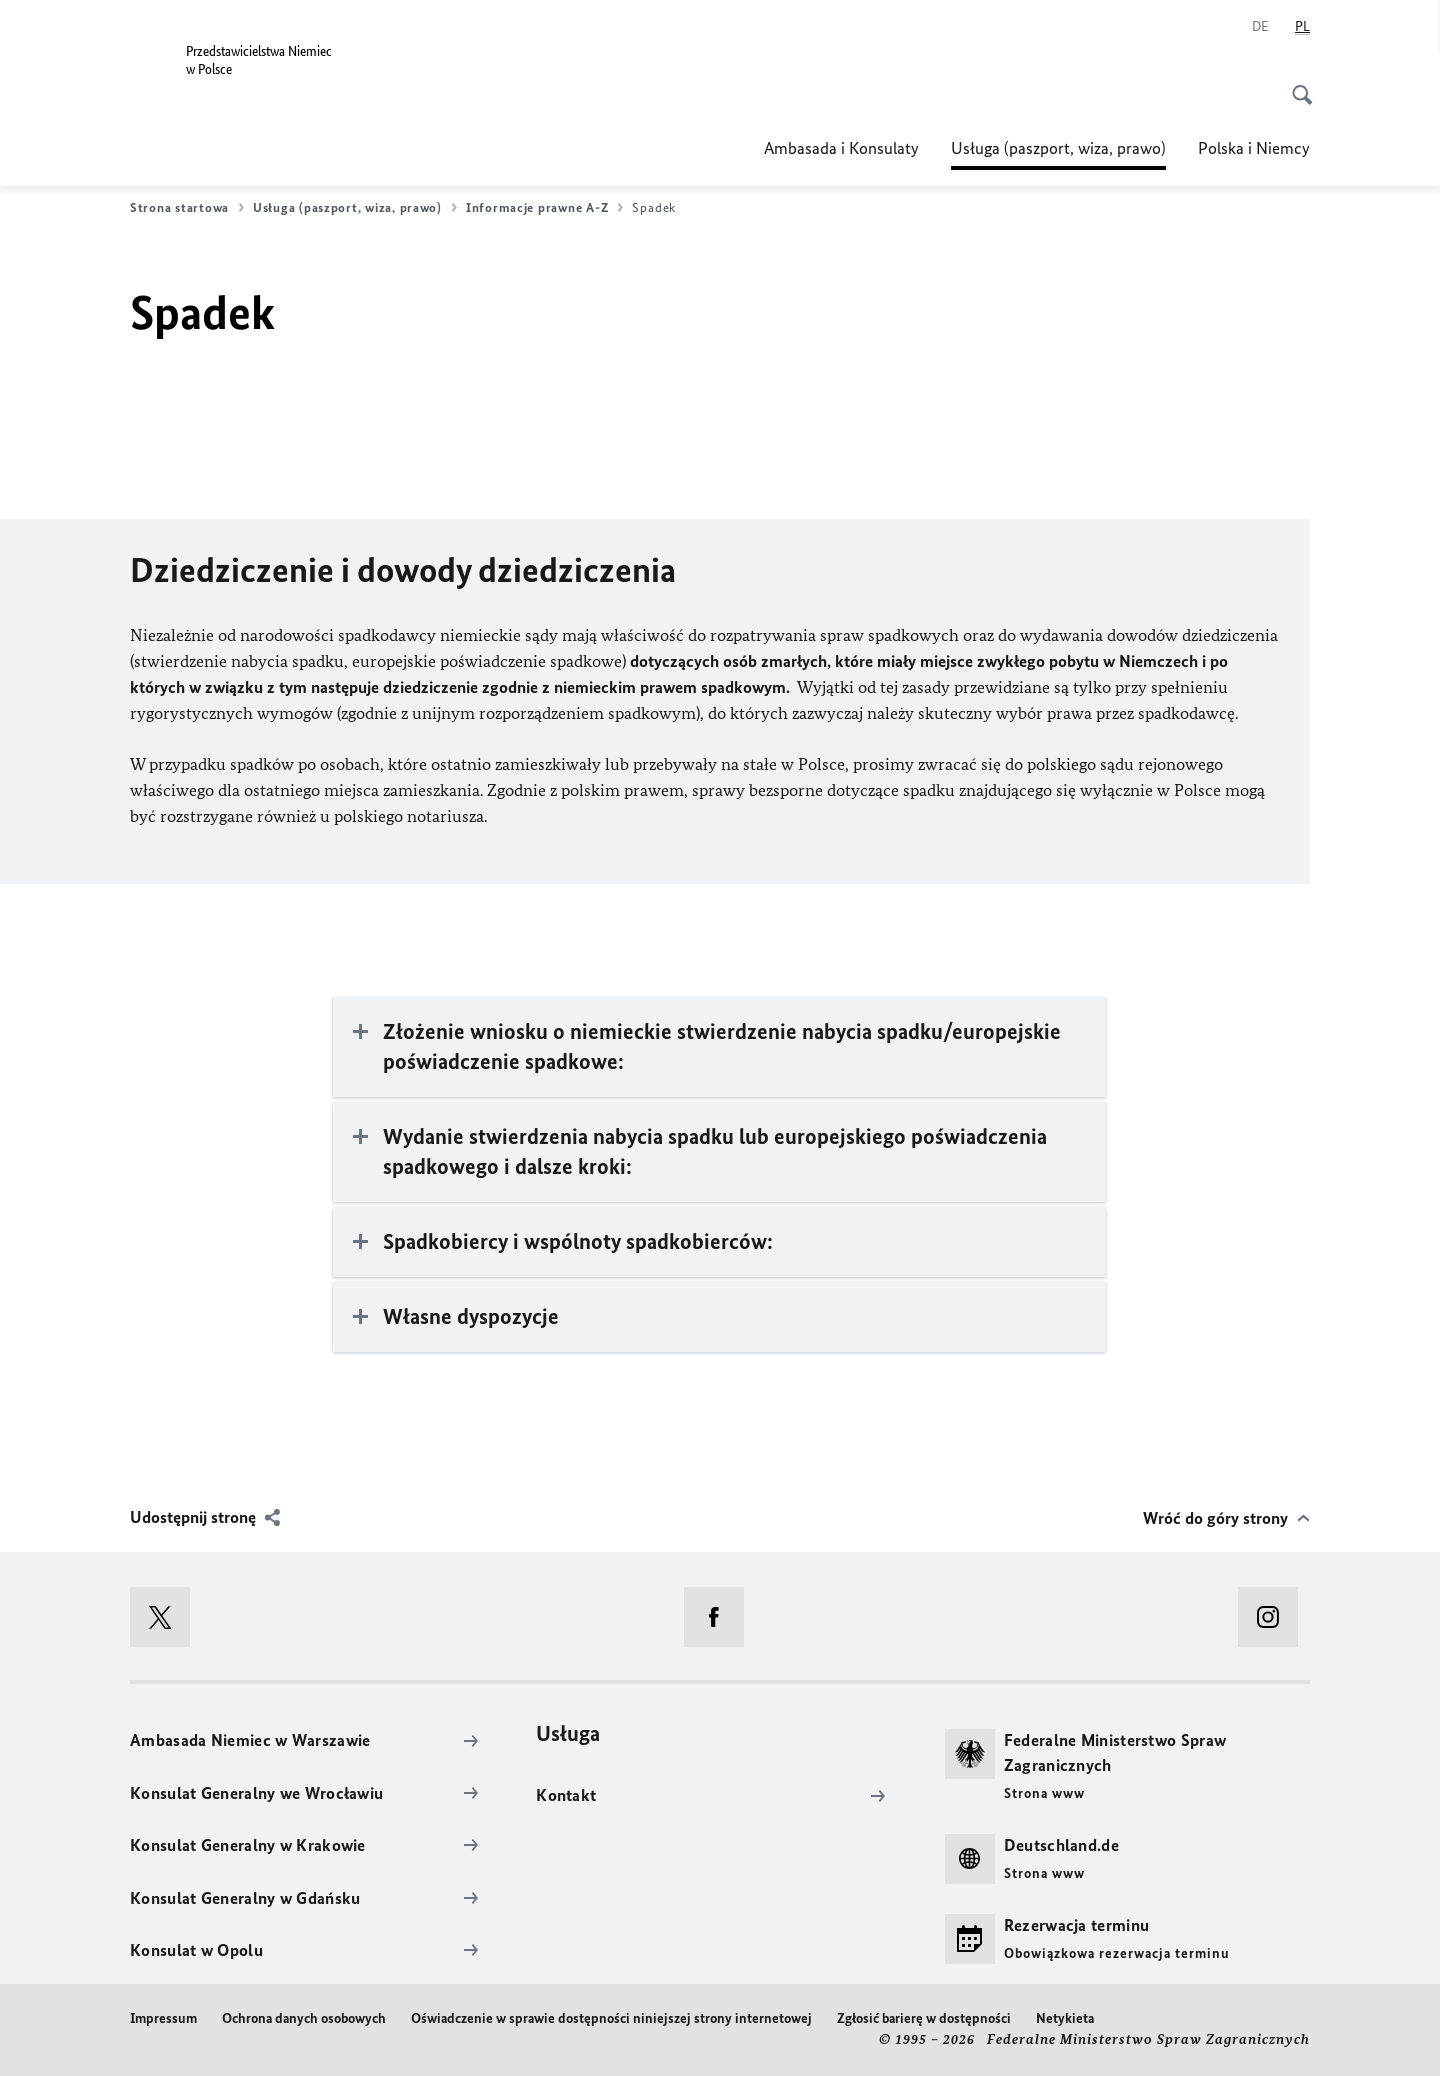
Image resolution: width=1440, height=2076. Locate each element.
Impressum (163, 2018)
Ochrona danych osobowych (304, 2018)
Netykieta (1065, 2018)
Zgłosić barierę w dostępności (924, 2018)
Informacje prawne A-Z (544, 208)
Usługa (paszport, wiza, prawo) (1058, 148)
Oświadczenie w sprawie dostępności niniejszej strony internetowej (611, 2018)
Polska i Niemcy (1254, 148)
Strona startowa (187, 208)
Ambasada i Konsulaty (841, 148)
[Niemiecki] (1260, 27)
